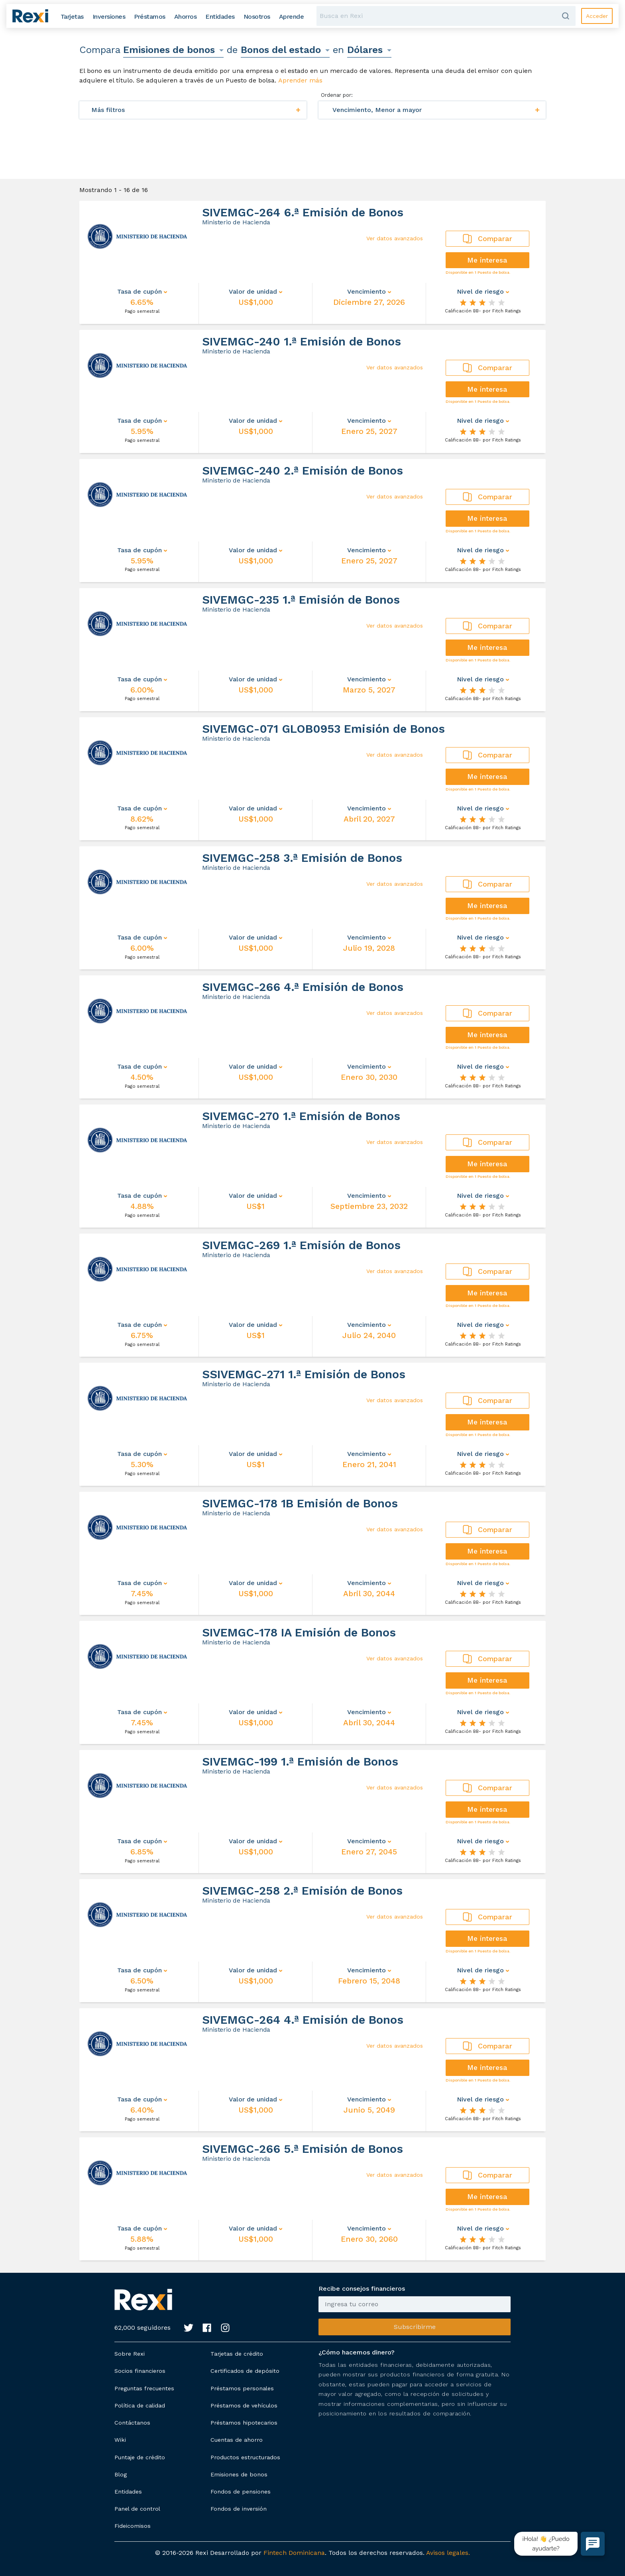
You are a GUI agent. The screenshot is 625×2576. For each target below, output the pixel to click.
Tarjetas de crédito (236, 2353)
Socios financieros (139, 2371)
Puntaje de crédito (139, 2457)
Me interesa (487, 260)
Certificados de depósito (244, 2371)
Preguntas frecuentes (144, 2388)
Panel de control (137, 2508)
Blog (120, 2474)
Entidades (128, 2491)
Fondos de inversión (238, 2508)
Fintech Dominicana (294, 2552)
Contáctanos (132, 2422)
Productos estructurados (245, 2457)
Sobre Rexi (129, 2353)
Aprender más (300, 80)
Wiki (120, 2440)
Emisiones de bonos (238, 2474)
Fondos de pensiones (240, 2491)
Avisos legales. (448, 2552)
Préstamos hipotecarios (243, 2422)
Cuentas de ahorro (236, 2440)
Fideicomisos (132, 2526)
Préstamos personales (242, 2388)
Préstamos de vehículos (243, 2405)
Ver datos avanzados (394, 238)
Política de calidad (139, 2405)
